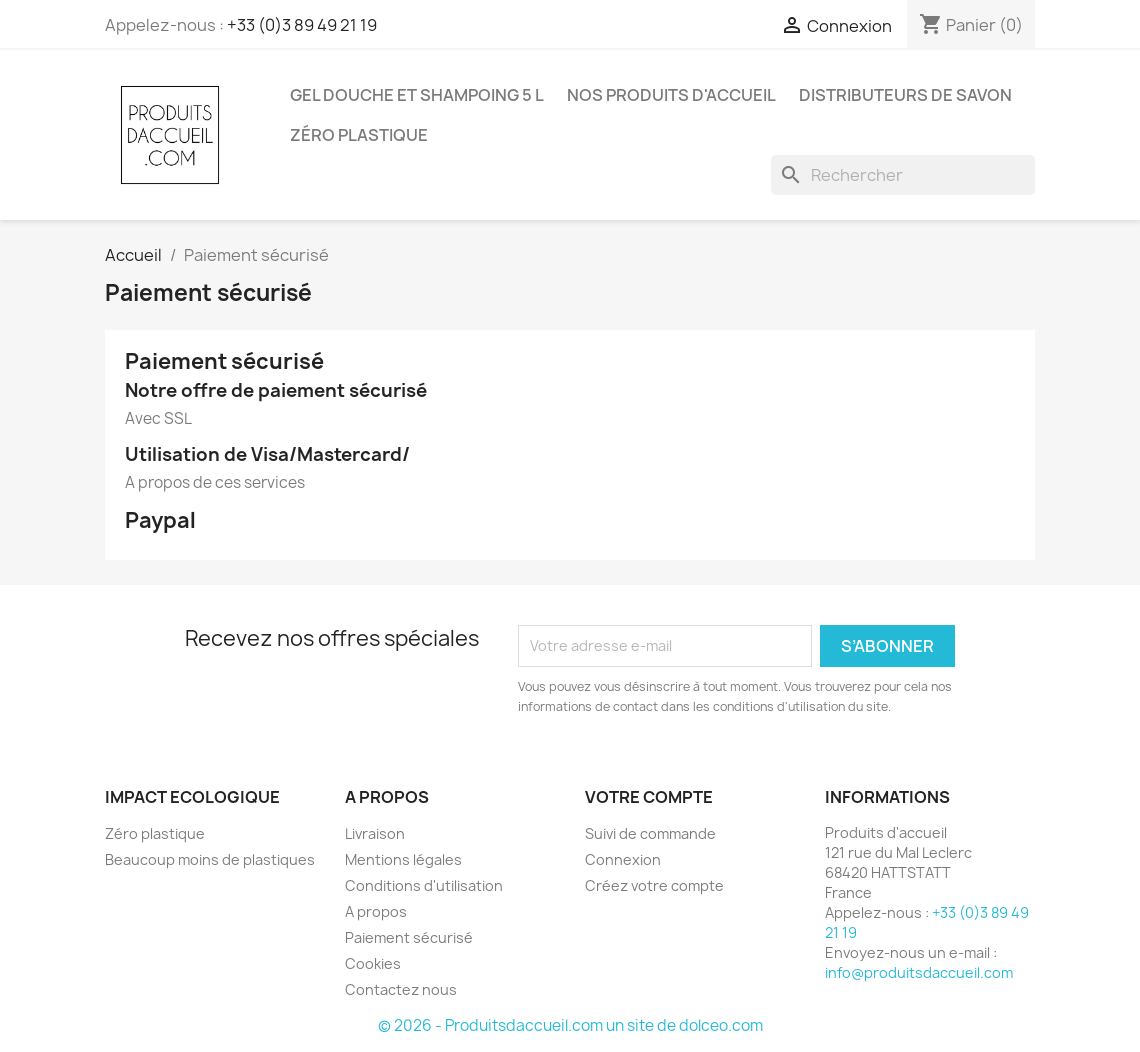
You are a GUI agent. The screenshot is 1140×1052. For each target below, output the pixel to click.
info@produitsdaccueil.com (919, 972)
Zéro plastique (359, 135)
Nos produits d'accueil (671, 95)
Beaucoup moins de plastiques (210, 859)
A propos (376, 911)
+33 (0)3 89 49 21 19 (302, 25)
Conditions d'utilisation (424, 885)
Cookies (373, 963)
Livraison (375, 833)
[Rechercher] (903, 175)
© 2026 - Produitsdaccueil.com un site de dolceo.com (570, 1025)
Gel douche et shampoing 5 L (417, 95)
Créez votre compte (654, 885)
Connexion (623, 859)
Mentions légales (403, 859)
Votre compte (649, 797)
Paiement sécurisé (409, 937)
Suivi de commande (650, 833)
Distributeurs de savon (905, 95)
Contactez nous (401, 989)
